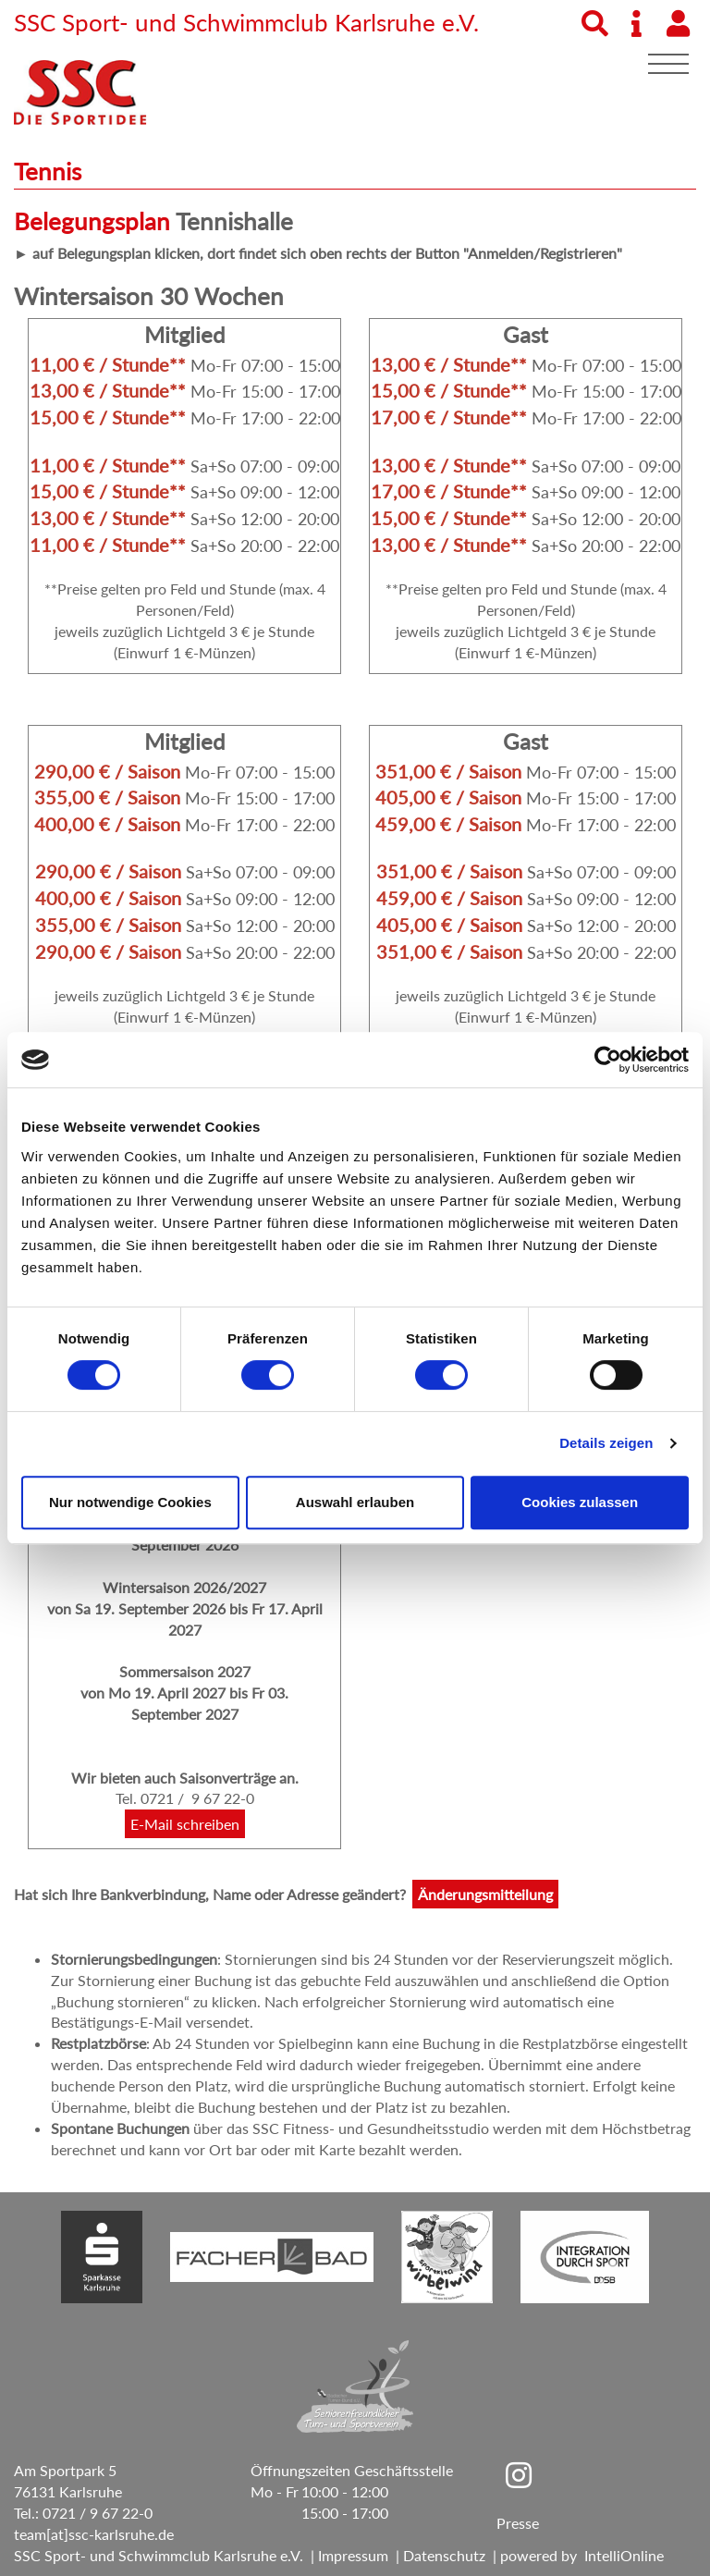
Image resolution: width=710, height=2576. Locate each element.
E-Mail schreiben (184, 1824)
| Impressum (345, 2555)
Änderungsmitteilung (485, 1894)
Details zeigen (606, 1443)
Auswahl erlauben (355, 1502)
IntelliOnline (624, 2555)
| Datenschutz (436, 2555)
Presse (517, 2523)
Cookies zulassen (579, 1502)
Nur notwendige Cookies (130, 1502)
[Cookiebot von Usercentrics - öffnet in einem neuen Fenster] (608, 1059)
